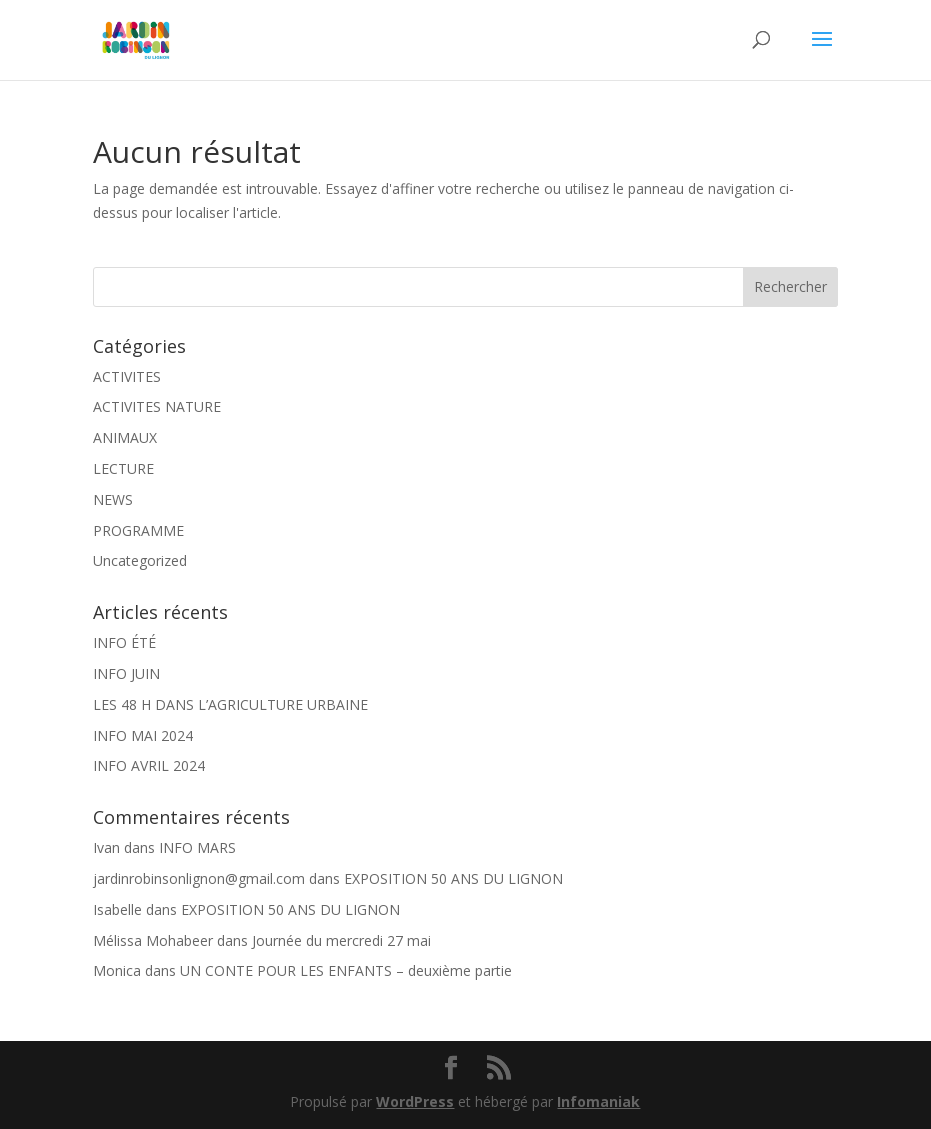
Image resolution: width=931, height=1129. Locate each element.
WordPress (415, 1101)
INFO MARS (197, 847)
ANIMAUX (125, 437)
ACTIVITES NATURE (157, 406)
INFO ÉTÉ (124, 642)
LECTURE (123, 468)
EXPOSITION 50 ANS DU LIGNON (453, 878)
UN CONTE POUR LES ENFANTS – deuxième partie (346, 970)
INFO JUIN (126, 673)
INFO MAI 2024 (143, 735)
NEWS (113, 499)
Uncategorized (140, 560)
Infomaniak (598, 1101)
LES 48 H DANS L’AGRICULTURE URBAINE (230, 704)
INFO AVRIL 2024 (149, 765)
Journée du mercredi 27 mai (341, 940)
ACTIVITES (127, 376)
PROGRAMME (138, 530)
